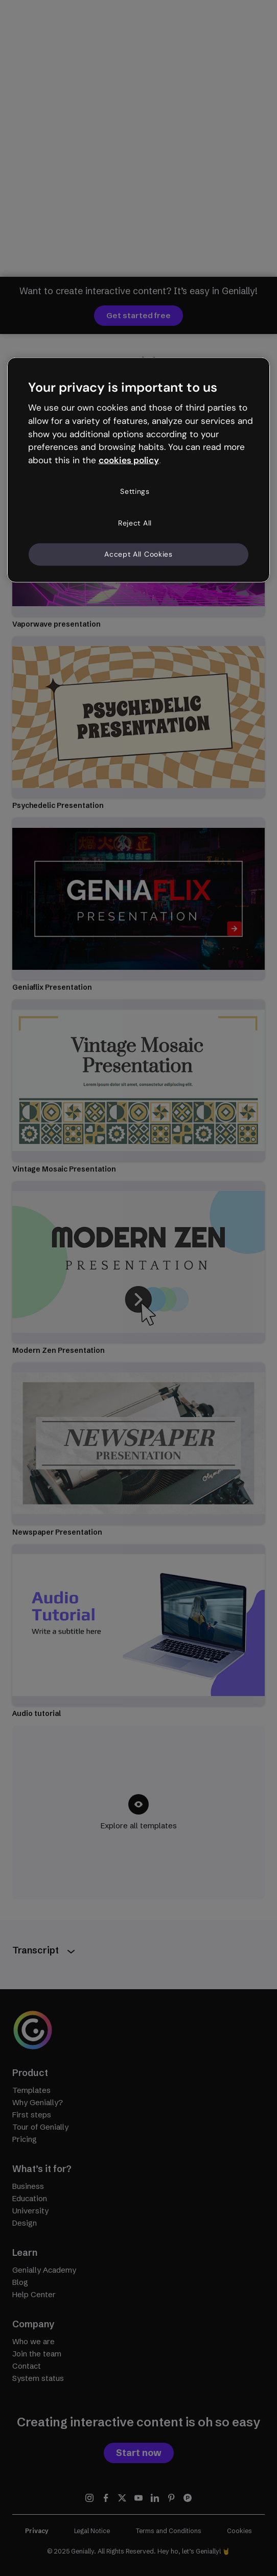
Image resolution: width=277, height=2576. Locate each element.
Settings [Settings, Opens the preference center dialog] (135, 491)
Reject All (135, 522)
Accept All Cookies (138, 554)
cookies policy (129, 460)
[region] (138, 469)
